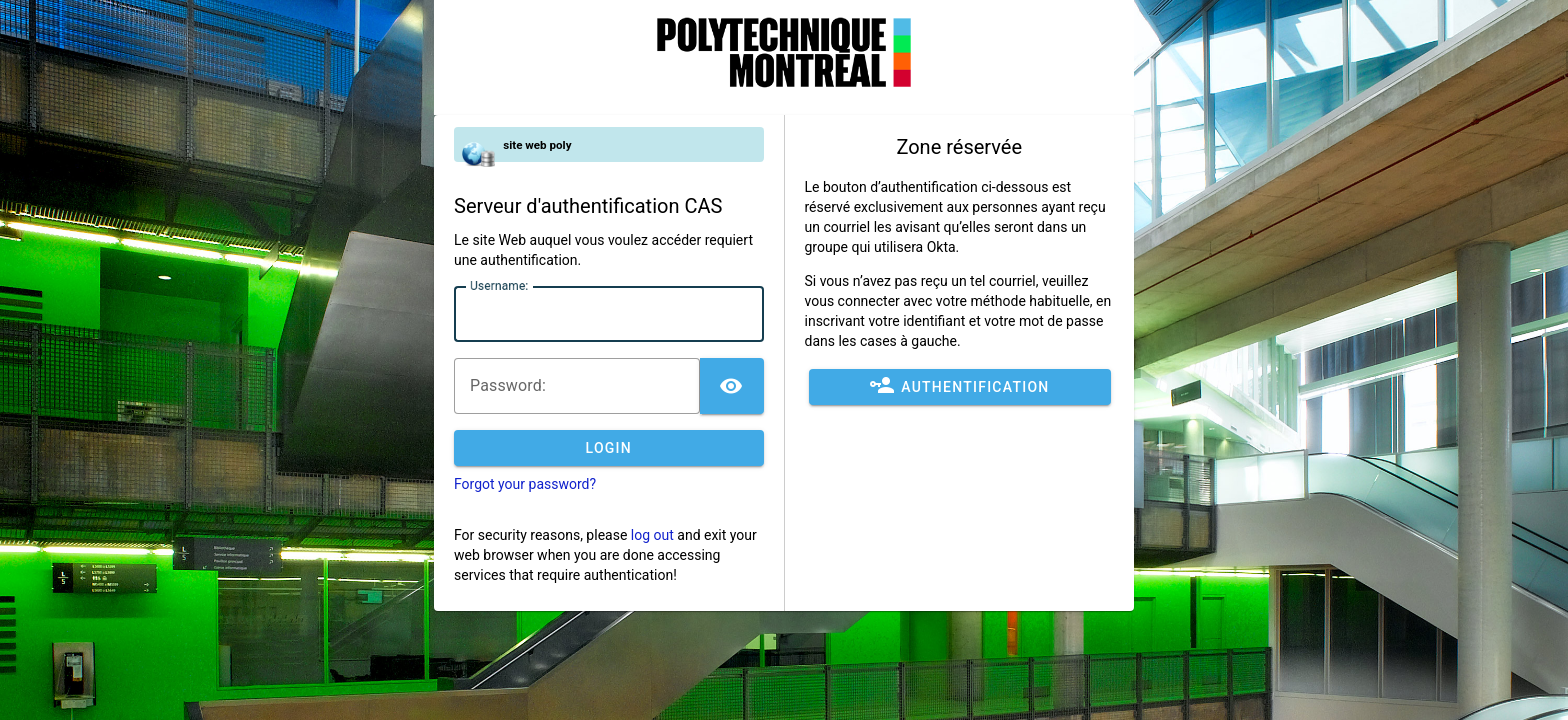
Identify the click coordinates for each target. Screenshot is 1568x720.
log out (652, 535)
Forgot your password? (525, 484)
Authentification (960, 387)
